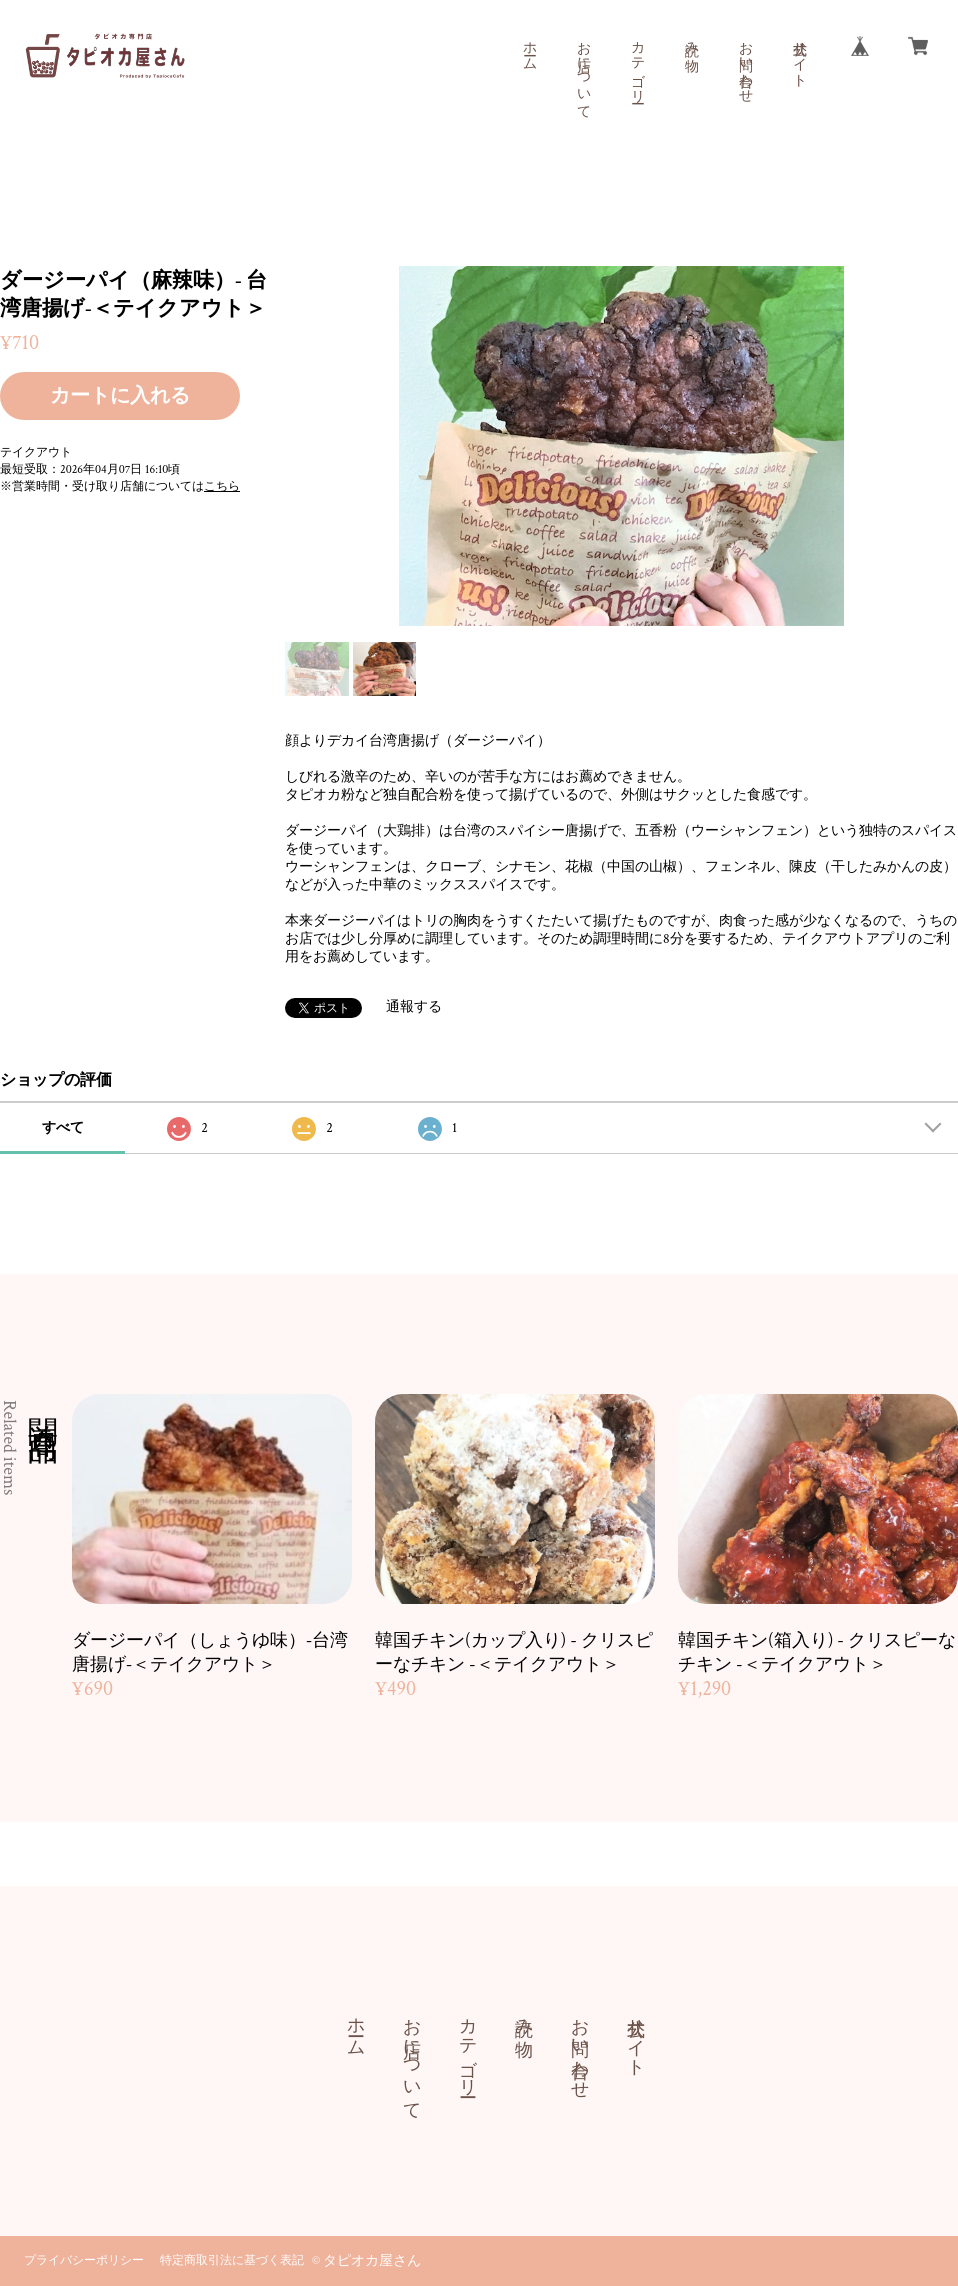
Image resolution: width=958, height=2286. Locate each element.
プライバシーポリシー (84, 2260)
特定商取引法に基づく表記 (232, 2260)
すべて (63, 1128)
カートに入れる (120, 396)
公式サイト (799, 56)
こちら (222, 486)
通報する (414, 1007)
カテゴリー (637, 64)
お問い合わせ (745, 64)
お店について (583, 72)
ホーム (529, 48)
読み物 (691, 40)
